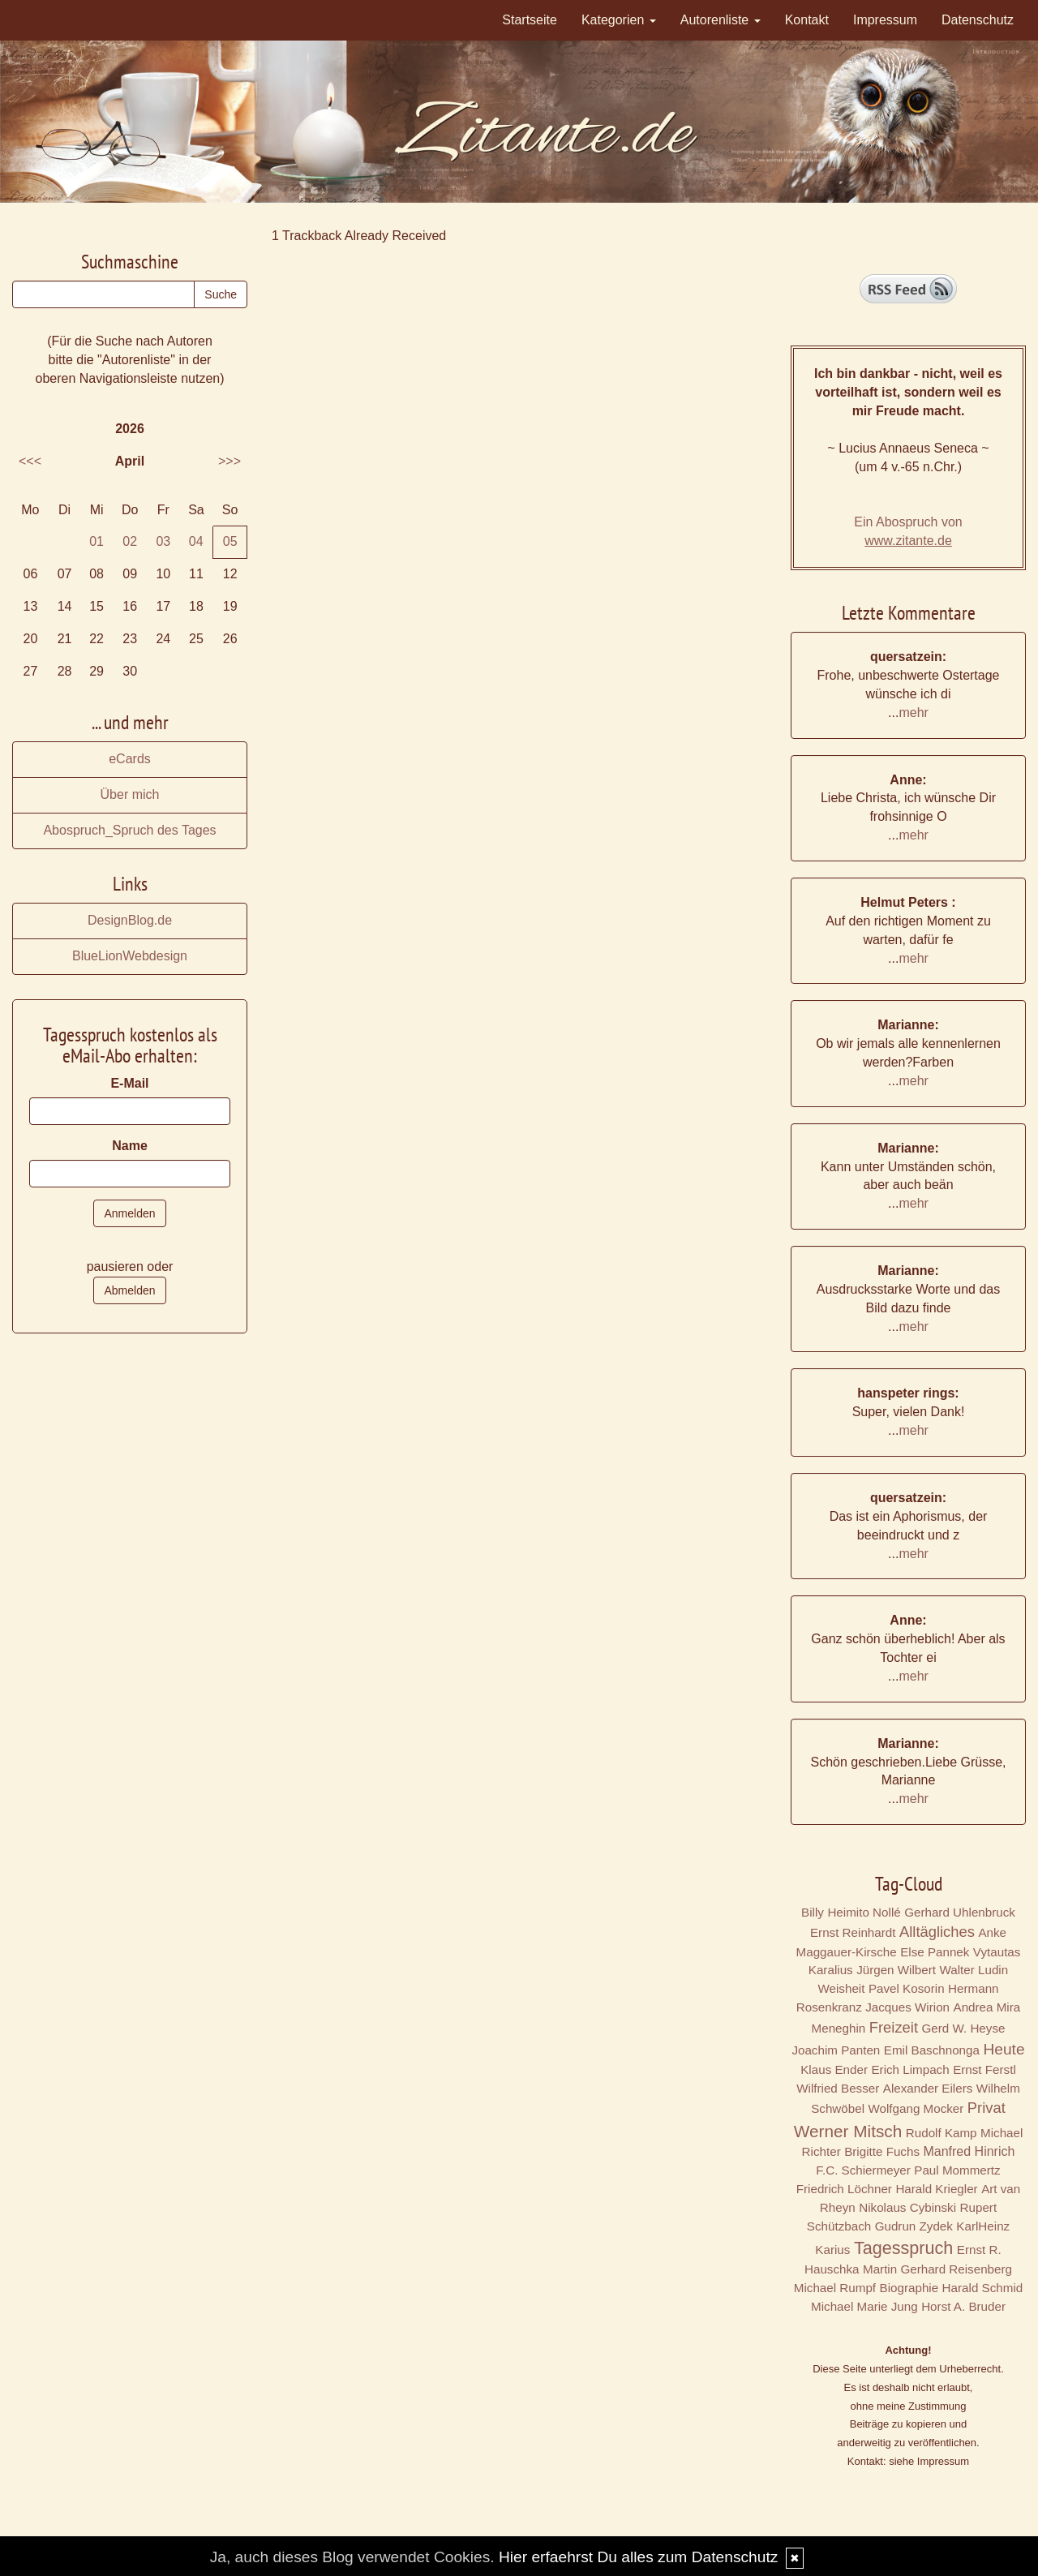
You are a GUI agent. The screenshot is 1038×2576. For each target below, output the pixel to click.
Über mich (130, 794)
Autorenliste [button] (720, 20)
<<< (30, 461)
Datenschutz (977, 20)
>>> (229, 461)
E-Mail (129, 1083)
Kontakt (807, 20)
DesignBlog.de (130, 920)
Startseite (529, 20)
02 (129, 541)
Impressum (885, 20)
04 (196, 541)
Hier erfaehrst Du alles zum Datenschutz (638, 2556)
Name (130, 1146)
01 (96, 541)
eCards (130, 759)
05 (230, 541)
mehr (913, 712)
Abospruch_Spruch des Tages (129, 830)
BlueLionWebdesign (129, 956)
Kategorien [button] (618, 20)
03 (163, 541)
